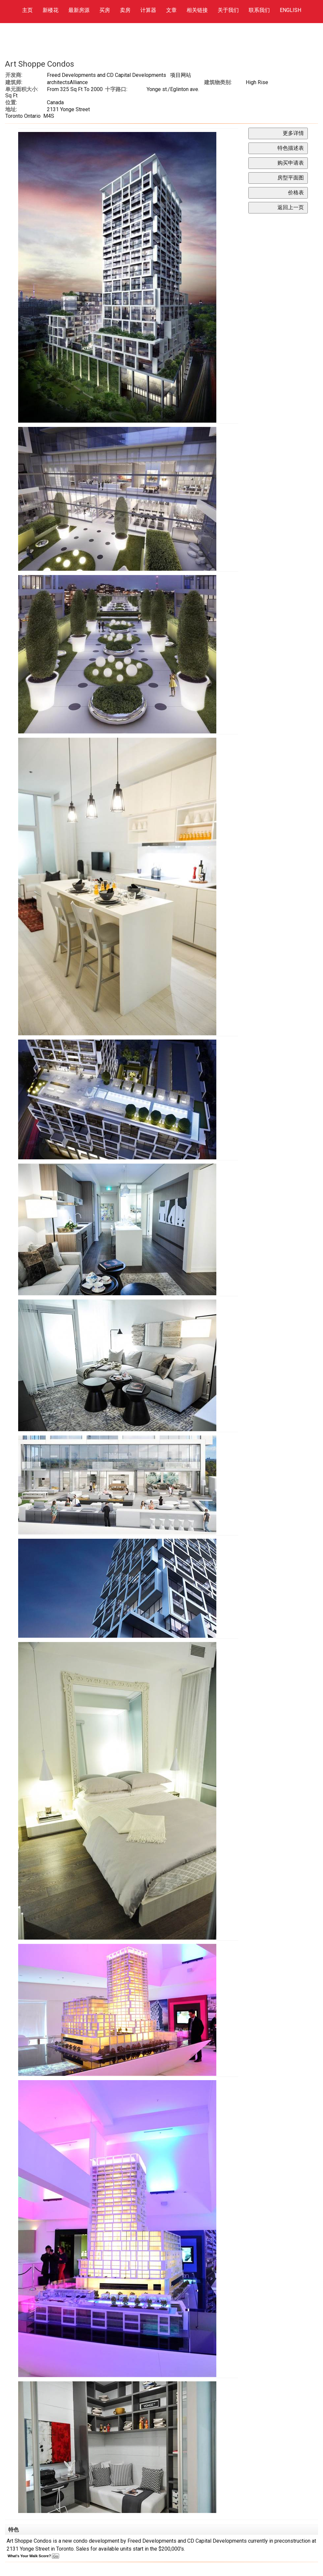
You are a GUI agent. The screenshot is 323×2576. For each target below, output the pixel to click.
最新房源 (79, 10)
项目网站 (180, 75)
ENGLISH (290, 10)
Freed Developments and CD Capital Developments (106, 75)
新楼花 (50, 10)
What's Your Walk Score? (33, 2556)
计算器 (148, 10)
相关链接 (197, 10)
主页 (27, 10)
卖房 (125, 10)
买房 (104, 10)
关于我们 (228, 10)
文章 (171, 10)
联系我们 (259, 10)
